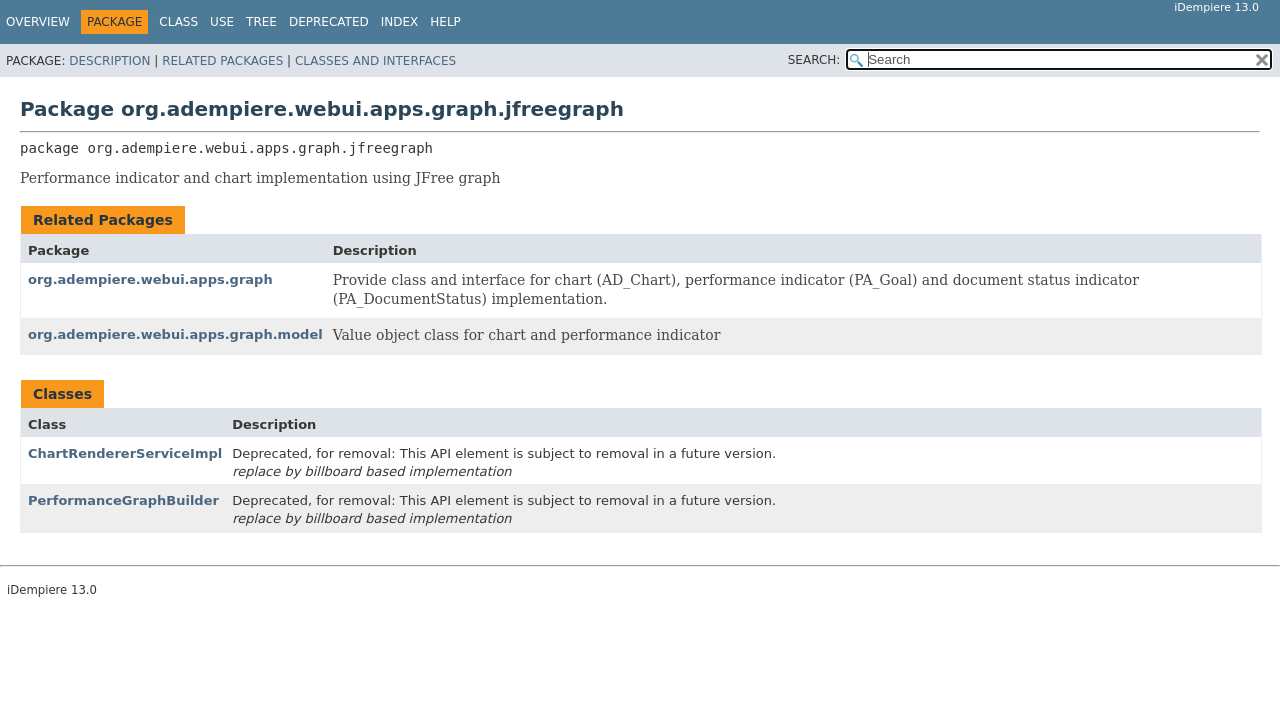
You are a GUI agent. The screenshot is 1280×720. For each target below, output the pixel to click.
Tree (261, 22)
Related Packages (222, 61)
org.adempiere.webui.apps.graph (150, 279)
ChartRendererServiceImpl (125, 453)
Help (445, 22)
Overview (38, 22)
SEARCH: (814, 60)
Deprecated (329, 22)
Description (109, 61)
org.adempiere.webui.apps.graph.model (175, 334)
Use (222, 22)
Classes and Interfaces (375, 61)
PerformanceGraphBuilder (123, 500)
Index (400, 22)
